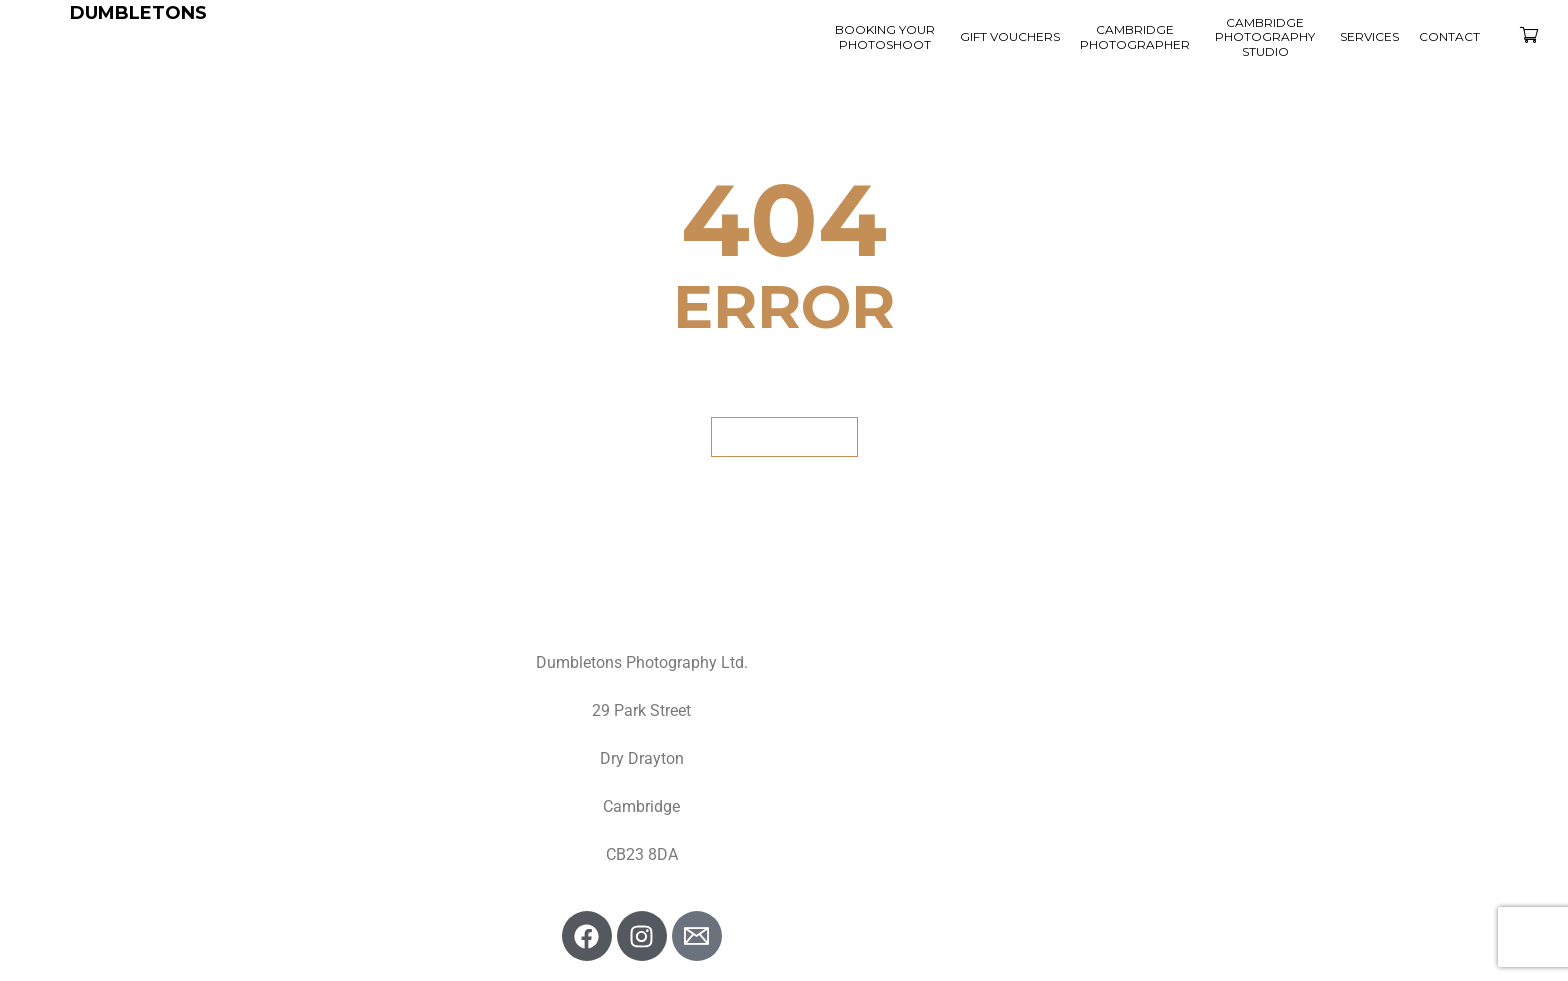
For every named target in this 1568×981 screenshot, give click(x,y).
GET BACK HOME (784, 436)
